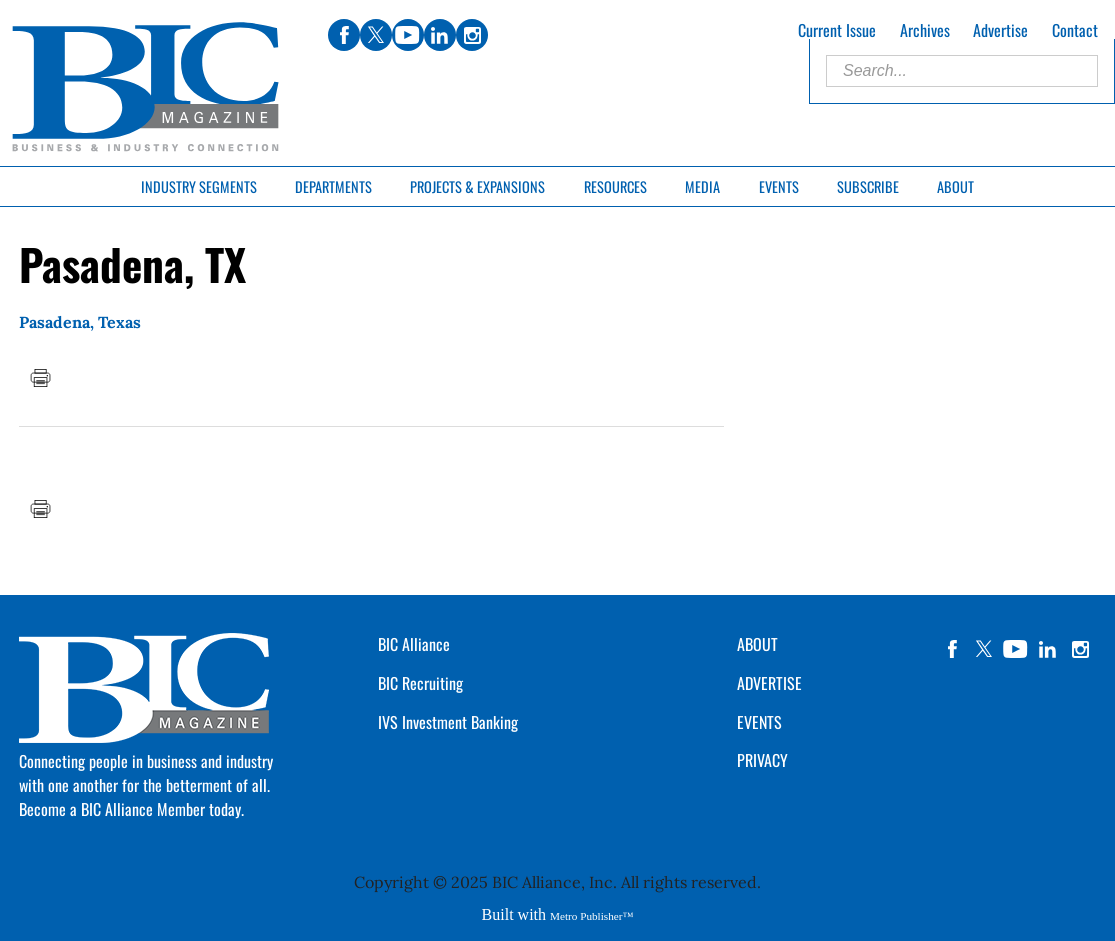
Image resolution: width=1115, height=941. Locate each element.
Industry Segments (199, 186)
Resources (615, 186)
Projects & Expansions (477, 186)
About (955, 186)
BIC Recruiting (420, 683)
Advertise (1000, 30)
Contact (1075, 30)
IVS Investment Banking (448, 722)
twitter (984, 649)
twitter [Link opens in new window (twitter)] (376, 35)
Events (779, 186)
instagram (1080, 649)
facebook (952, 649)
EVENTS (759, 722)
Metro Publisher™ (591, 916)
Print (40, 378)
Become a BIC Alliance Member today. (131, 809)
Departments (333, 186)
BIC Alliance (414, 644)
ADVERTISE (769, 683)
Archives (925, 30)
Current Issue (837, 30)
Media (702, 186)
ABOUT (757, 644)
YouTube (1016, 649)
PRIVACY (762, 760)
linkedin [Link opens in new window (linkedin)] (440, 35)
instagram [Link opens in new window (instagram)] (472, 35)
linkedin (1048, 649)
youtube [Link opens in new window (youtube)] (408, 35)
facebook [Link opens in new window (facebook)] (344, 35)
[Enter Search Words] (962, 71)
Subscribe (868, 186)
